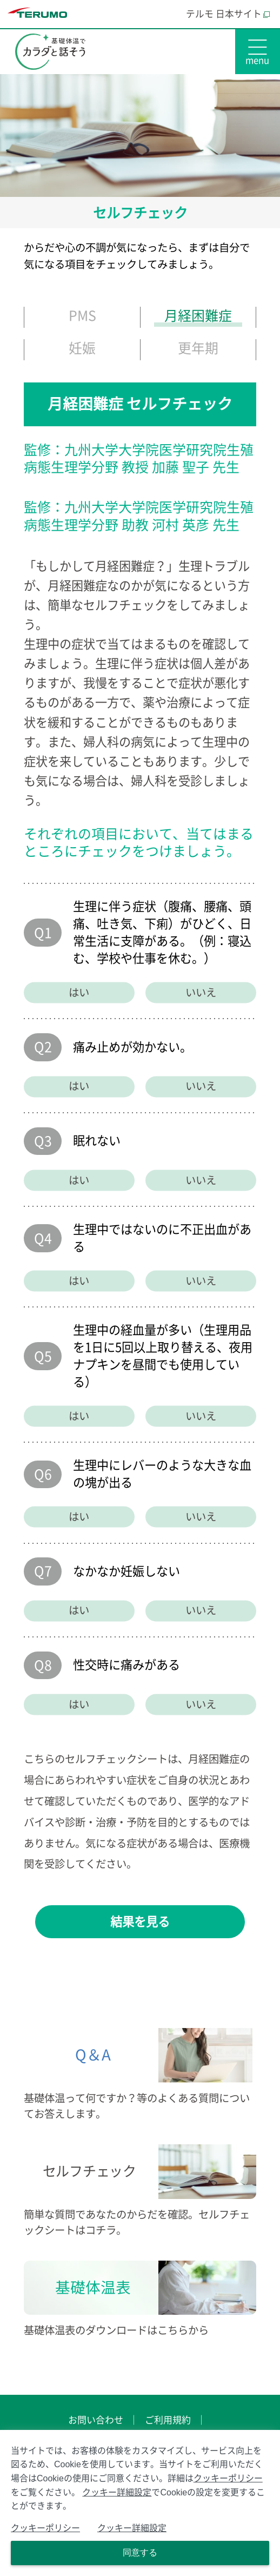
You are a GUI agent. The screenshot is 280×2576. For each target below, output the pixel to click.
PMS (82, 315)
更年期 (198, 348)
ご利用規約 (168, 2420)
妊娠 (82, 348)
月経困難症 (198, 315)
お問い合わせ (95, 2420)
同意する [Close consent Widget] (140, 2552)
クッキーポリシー (228, 2478)
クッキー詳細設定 (116, 2492)
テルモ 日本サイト (228, 13)
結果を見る (140, 1922)
